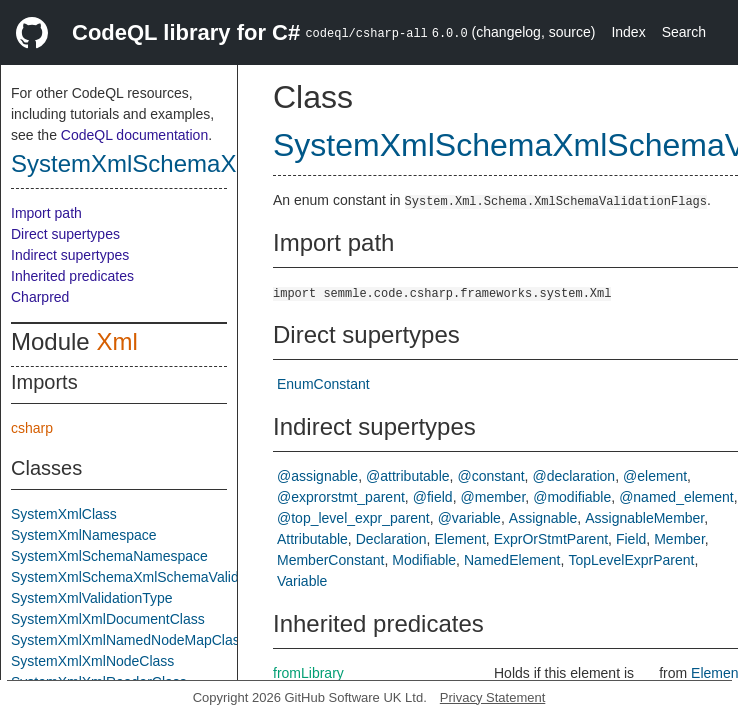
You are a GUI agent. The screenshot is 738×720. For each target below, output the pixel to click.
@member (493, 497)
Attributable (312, 539)
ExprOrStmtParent (551, 539)
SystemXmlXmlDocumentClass (108, 619)
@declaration (573, 476)
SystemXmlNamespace (84, 535)
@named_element (676, 497)
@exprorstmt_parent (341, 497)
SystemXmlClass (64, 514)
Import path (46, 213)
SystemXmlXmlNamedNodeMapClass (129, 640)
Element (459, 539)
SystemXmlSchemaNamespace (109, 556)
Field (631, 539)
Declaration (391, 539)
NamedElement (512, 560)
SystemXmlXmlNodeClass (92, 661)
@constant (490, 476)
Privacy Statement (493, 697)
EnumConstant (323, 384)
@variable (469, 518)
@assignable (317, 476)
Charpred (40, 297)
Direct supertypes (65, 234)
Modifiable (424, 560)
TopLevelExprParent (631, 560)
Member (679, 539)
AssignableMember (644, 518)
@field (433, 497)
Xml (116, 341)
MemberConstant (330, 560)
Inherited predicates (72, 276)
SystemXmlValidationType (92, 598)
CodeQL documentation (134, 135)
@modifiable (572, 497)
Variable (302, 581)
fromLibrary (308, 673)
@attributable (407, 476)
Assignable (543, 518)
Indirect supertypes (70, 255)
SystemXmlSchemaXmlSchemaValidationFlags (157, 577)
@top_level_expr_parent (353, 518)
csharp (32, 428)
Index (628, 32)
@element (655, 476)
